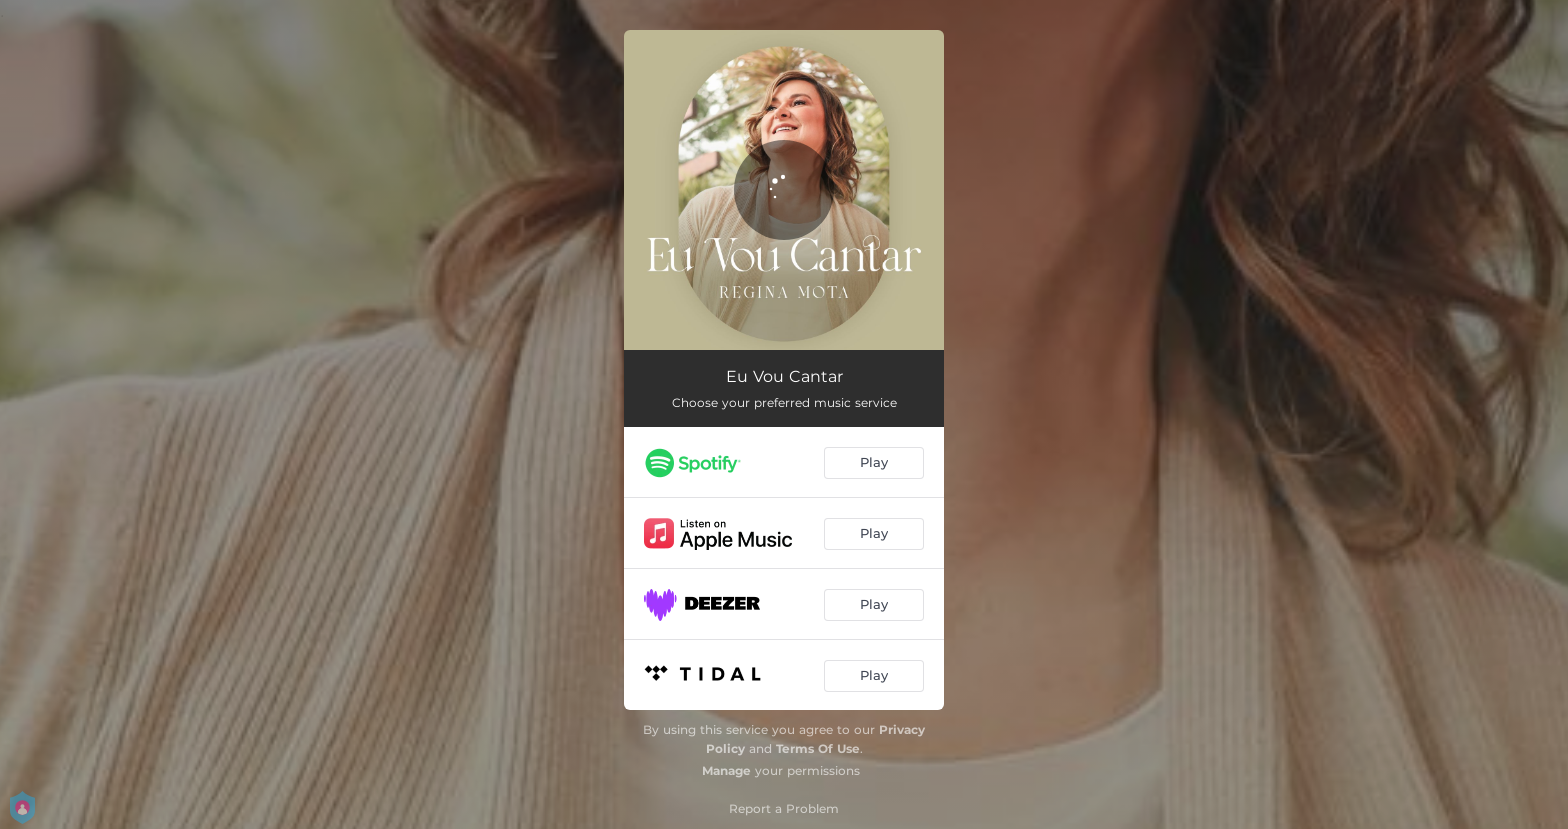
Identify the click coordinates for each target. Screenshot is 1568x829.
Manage (726, 770)
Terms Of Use (818, 748)
